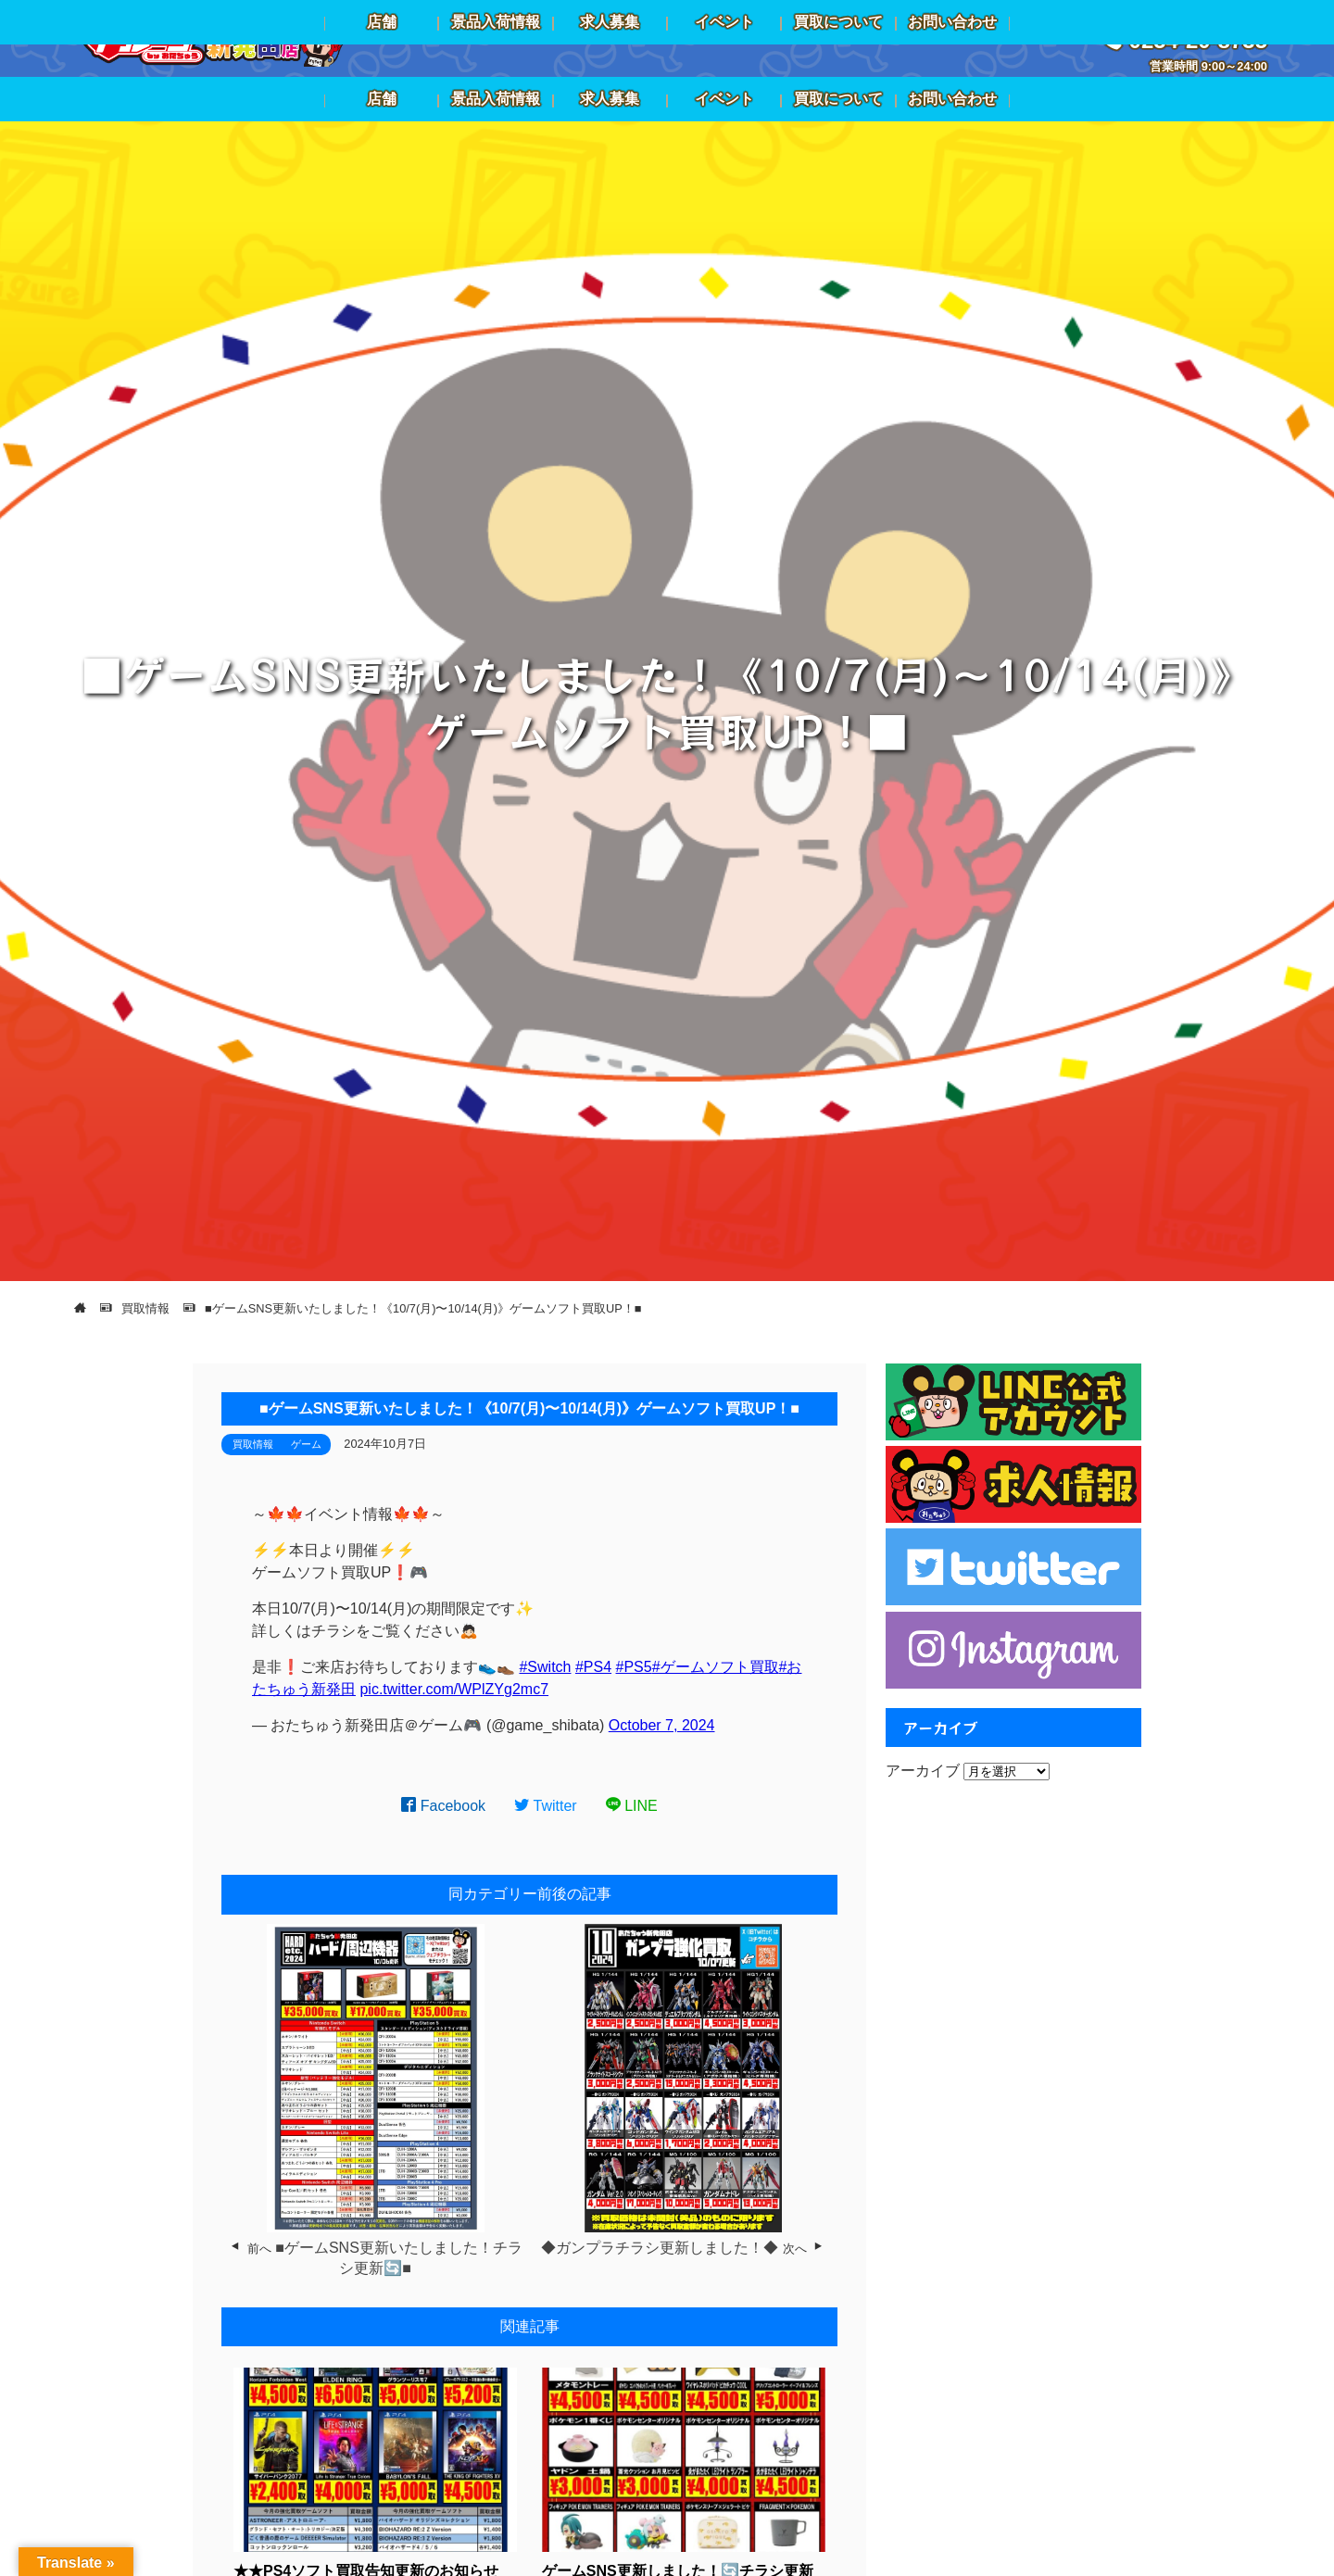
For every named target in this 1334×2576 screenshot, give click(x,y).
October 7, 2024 (662, 1725)
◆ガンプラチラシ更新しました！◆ (659, 2248)
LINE (632, 1806)
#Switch (545, 1667)
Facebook (443, 1806)
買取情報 (253, 1444)
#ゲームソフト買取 (715, 1667)
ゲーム (306, 1444)
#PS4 (593, 1667)
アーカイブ (923, 1770)
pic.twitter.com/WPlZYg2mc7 (453, 1689)
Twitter (545, 1806)
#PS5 (634, 1667)
